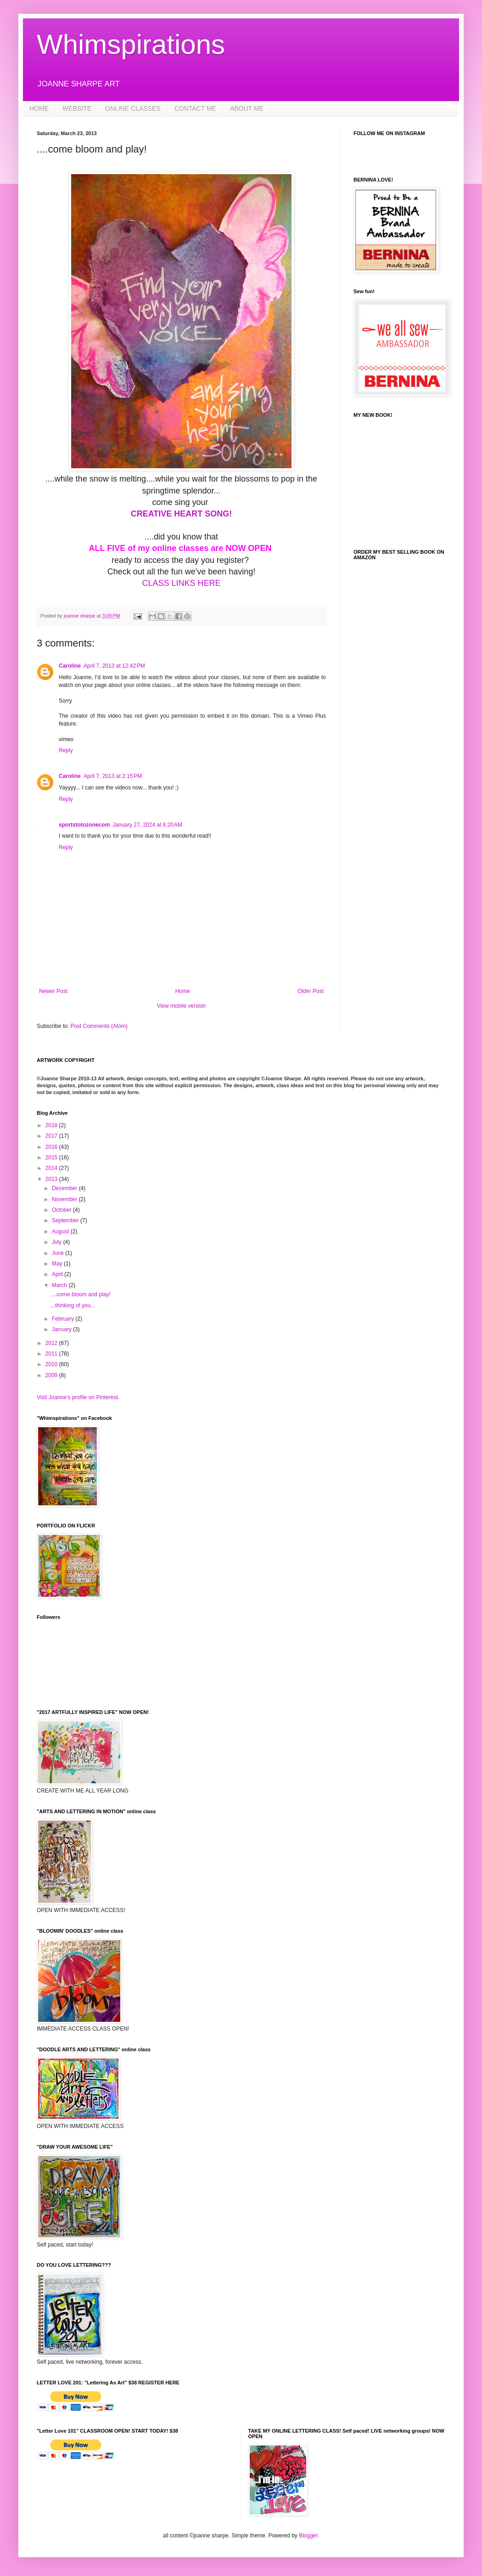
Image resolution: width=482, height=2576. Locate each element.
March (60, 1285)
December (65, 1188)
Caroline (70, 666)
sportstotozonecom (84, 825)
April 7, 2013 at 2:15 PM (113, 776)
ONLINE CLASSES (133, 108)
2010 (52, 1364)
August (61, 1231)
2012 (52, 1343)
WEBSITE (76, 108)
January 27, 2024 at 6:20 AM (147, 825)
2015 (52, 1157)
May (58, 1263)
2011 (52, 1353)
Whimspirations (131, 44)
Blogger (308, 2535)
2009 (52, 1375)
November (65, 1199)
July (57, 1242)
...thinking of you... (72, 1305)
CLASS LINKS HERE (181, 583)
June (58, 1253)
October (62, 1210)
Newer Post (53, 991)
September (66, 1220)
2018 (52, 1125)
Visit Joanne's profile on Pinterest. (78, 1397)
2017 (52, 1136)
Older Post (310, 991)
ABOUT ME (246, 108)
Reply (66, 750)
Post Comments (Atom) (99, 1026)
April (58, 1274)
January (62, 1329)
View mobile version (181, 1006)
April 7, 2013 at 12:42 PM (114, 666)
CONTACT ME (195, 108)
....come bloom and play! (80, 1294)
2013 (52, 1179)
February (63, 1319)
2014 (52, 1168)
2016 (52, 1147)
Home (182, 991)
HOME (39, 108)
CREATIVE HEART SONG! (181, 513)
